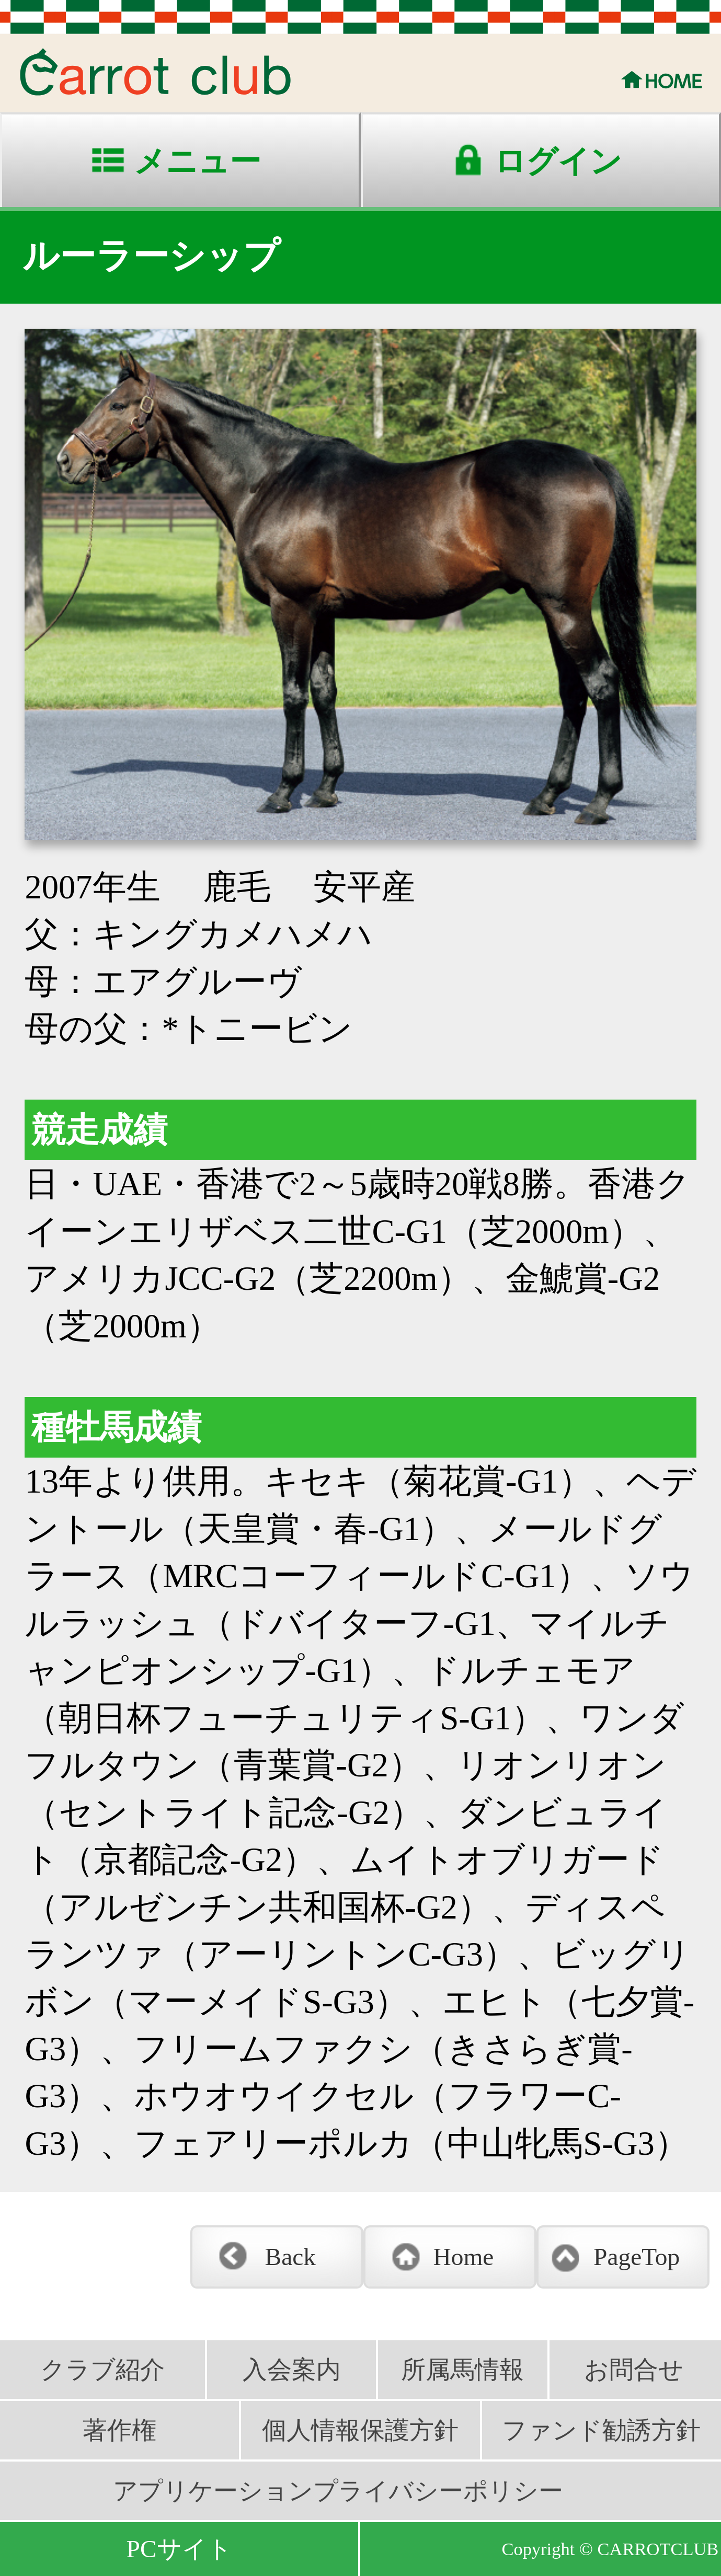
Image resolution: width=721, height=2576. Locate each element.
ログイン (558, 161)
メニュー (197, 161)
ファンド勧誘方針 (601, 2430)
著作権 (119, 2430)
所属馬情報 (462, 2369)
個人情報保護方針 (360, 2430)
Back (290, 2256)
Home (463, 2256)
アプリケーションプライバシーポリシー (338, 2490)
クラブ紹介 (102, 2369)
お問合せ (633, 2369)
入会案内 (292, 2369)
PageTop (636, 2256)
